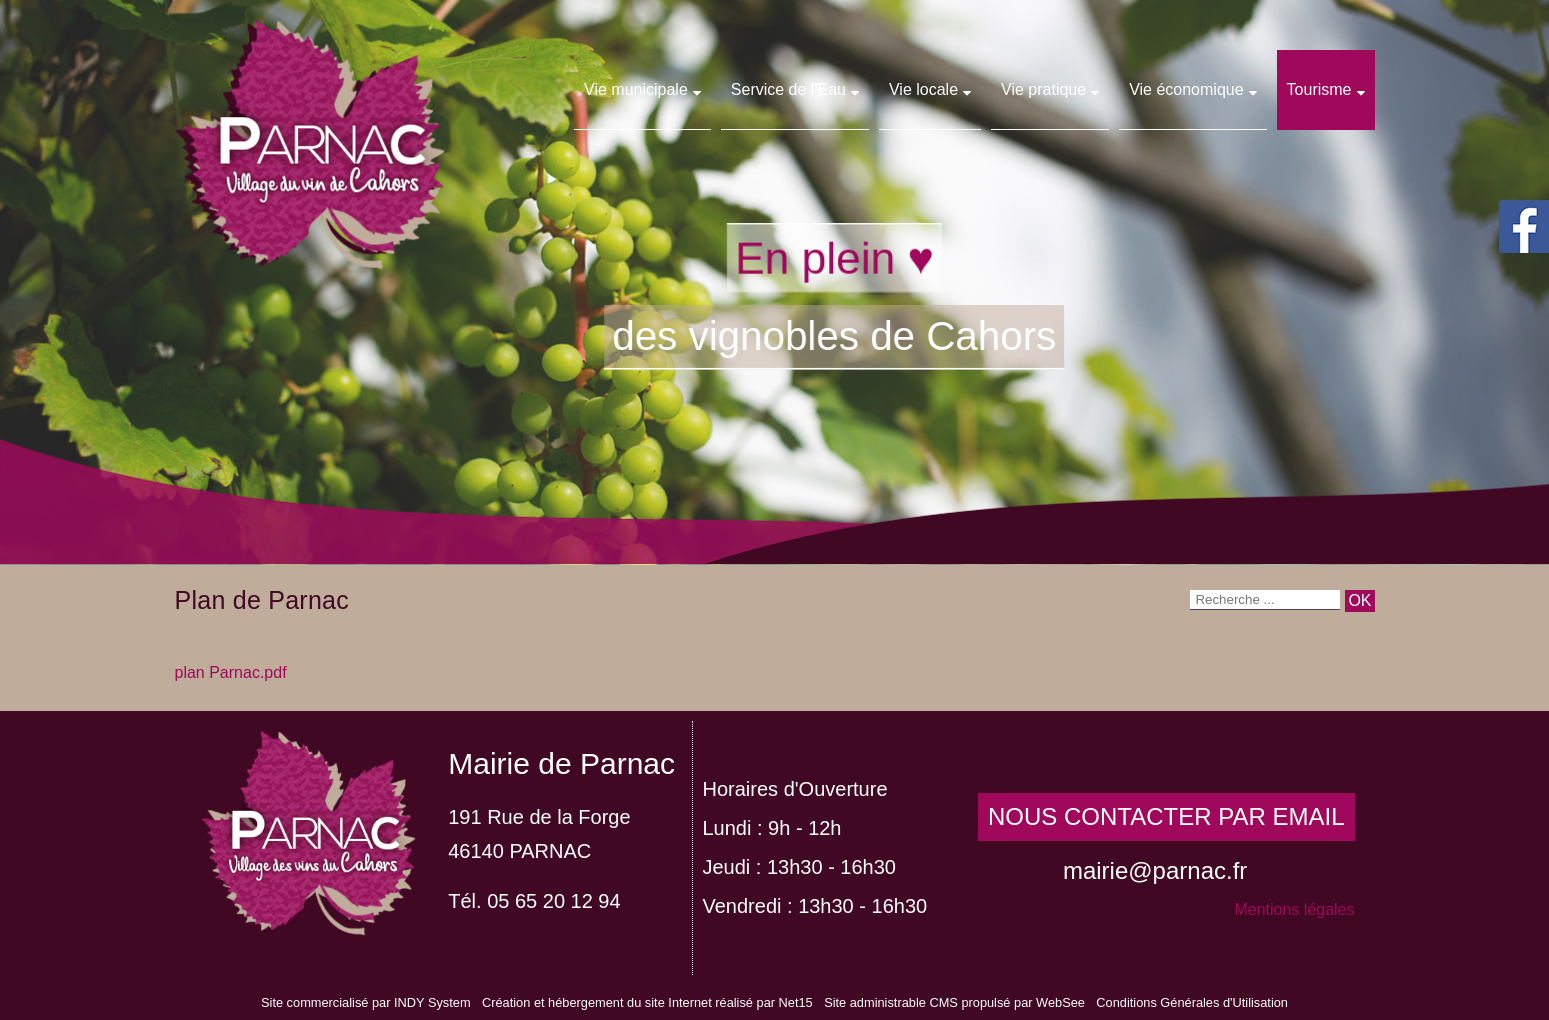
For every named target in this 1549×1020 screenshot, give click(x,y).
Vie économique (1186, 89)
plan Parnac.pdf (231, 672)
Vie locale (923, 89)
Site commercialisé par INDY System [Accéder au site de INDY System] (366, 1002)
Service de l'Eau (788, 89)
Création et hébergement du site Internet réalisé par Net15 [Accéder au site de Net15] (647, 1002)
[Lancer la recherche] (1359, 601)
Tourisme (1319, 89)
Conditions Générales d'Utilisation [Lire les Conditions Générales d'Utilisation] (1192, 1002)
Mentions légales (1294, 909)
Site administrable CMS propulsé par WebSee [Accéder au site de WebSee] (954, 1002)
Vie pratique (1043, 89)
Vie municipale (636, 89)
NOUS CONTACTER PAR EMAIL (1166, 816)
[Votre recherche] (1265, 600)
